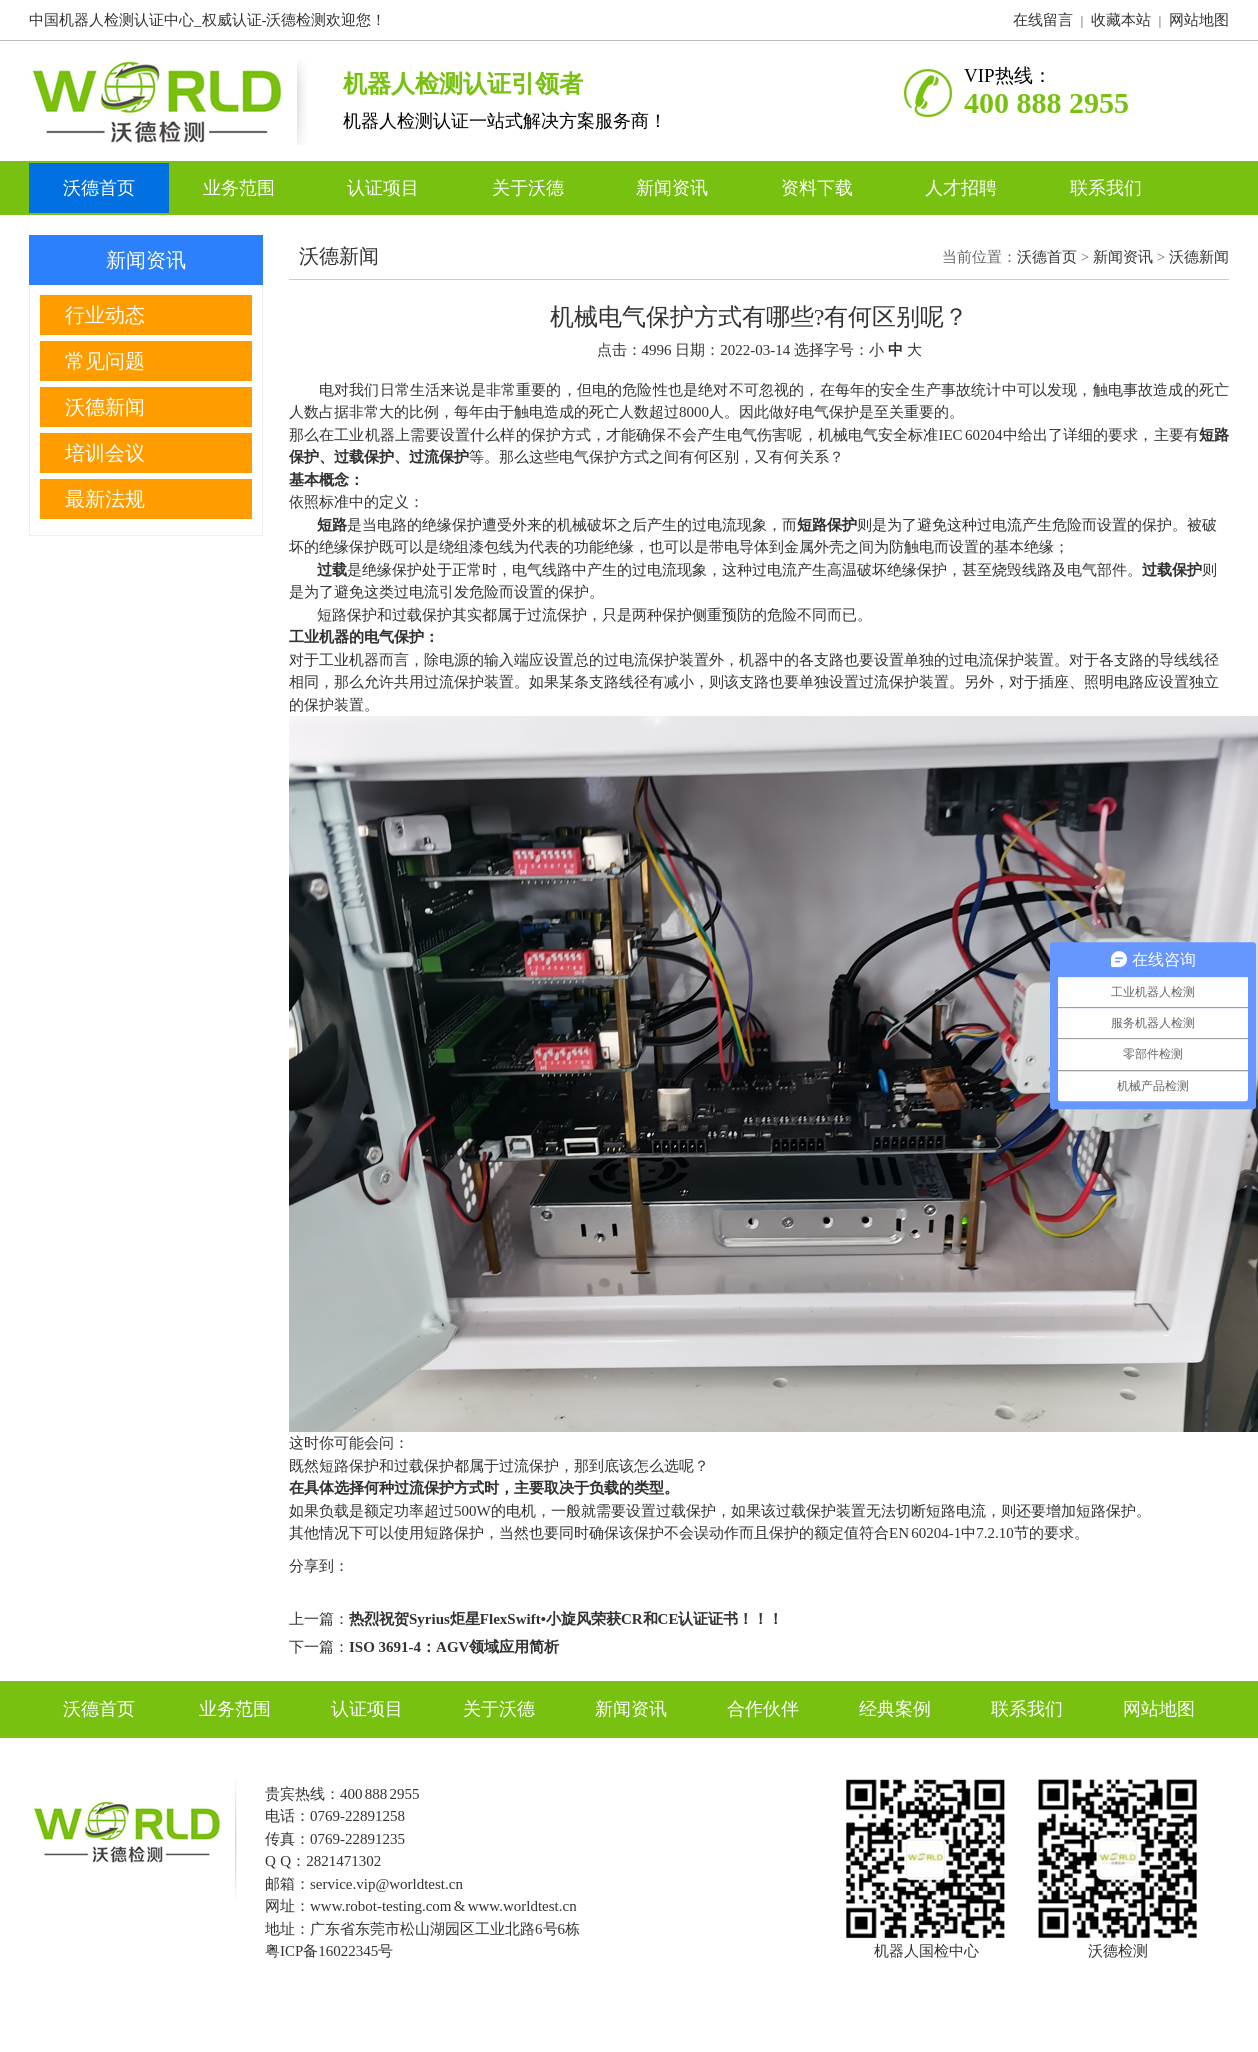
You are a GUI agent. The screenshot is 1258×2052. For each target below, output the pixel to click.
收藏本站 (1121, 20)
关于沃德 (530, 188)
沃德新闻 (1199, 257)
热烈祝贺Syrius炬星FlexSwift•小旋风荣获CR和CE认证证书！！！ (566, 1619)
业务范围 (241, 188)
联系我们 (1106, 188)
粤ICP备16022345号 (329, 1951)
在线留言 (1043, 20)
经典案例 (895, 1709)
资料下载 (819, 188)
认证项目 (385, 188)
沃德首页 (99, 188)
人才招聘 (963, 188)
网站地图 (1199, 20)
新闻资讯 (674, 188)
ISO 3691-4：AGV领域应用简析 (454, 1647)
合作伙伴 (763, 1709)
